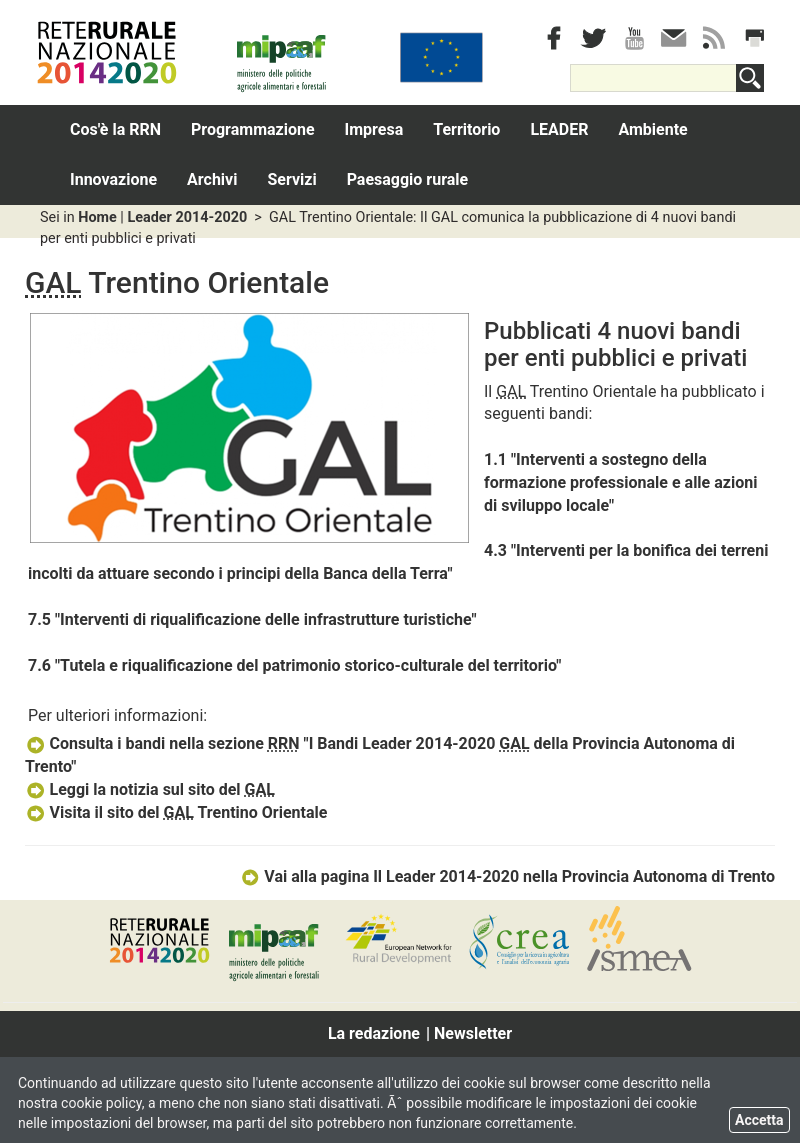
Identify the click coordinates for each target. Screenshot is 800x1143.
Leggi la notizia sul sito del (150, 789)
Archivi (212, 179)
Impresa (374, 129)
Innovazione (113, 179)
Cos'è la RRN (115, 129)
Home (97, 217)
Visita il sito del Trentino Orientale (176, 812)
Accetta (759, 1120)
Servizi (291, 179)
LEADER (559, 129)
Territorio (466, 129)
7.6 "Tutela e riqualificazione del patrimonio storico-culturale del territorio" (294, 665)
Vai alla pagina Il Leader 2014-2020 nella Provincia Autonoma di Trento (507, 876)
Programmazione (253, 129)
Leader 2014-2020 (187, 217)
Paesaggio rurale (408, 179)
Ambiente (652, 129)
